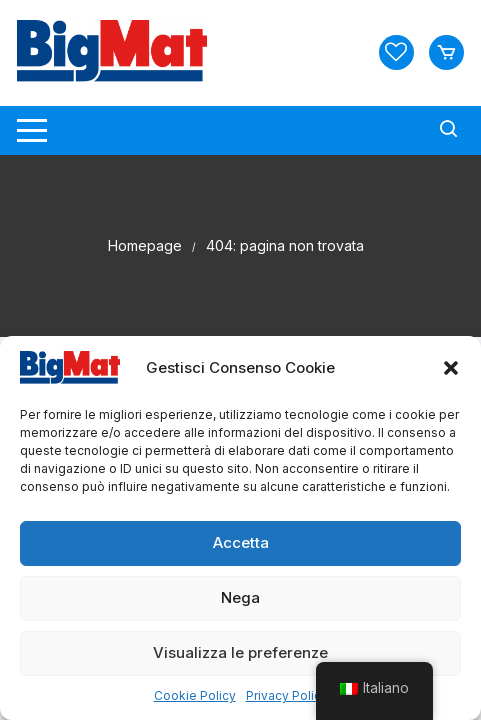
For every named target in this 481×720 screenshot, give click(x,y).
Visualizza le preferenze (240, 652)
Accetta (241, 542)
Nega (240, 597)
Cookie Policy (195, 695)
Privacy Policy (287, 695)
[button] (451, 368)
